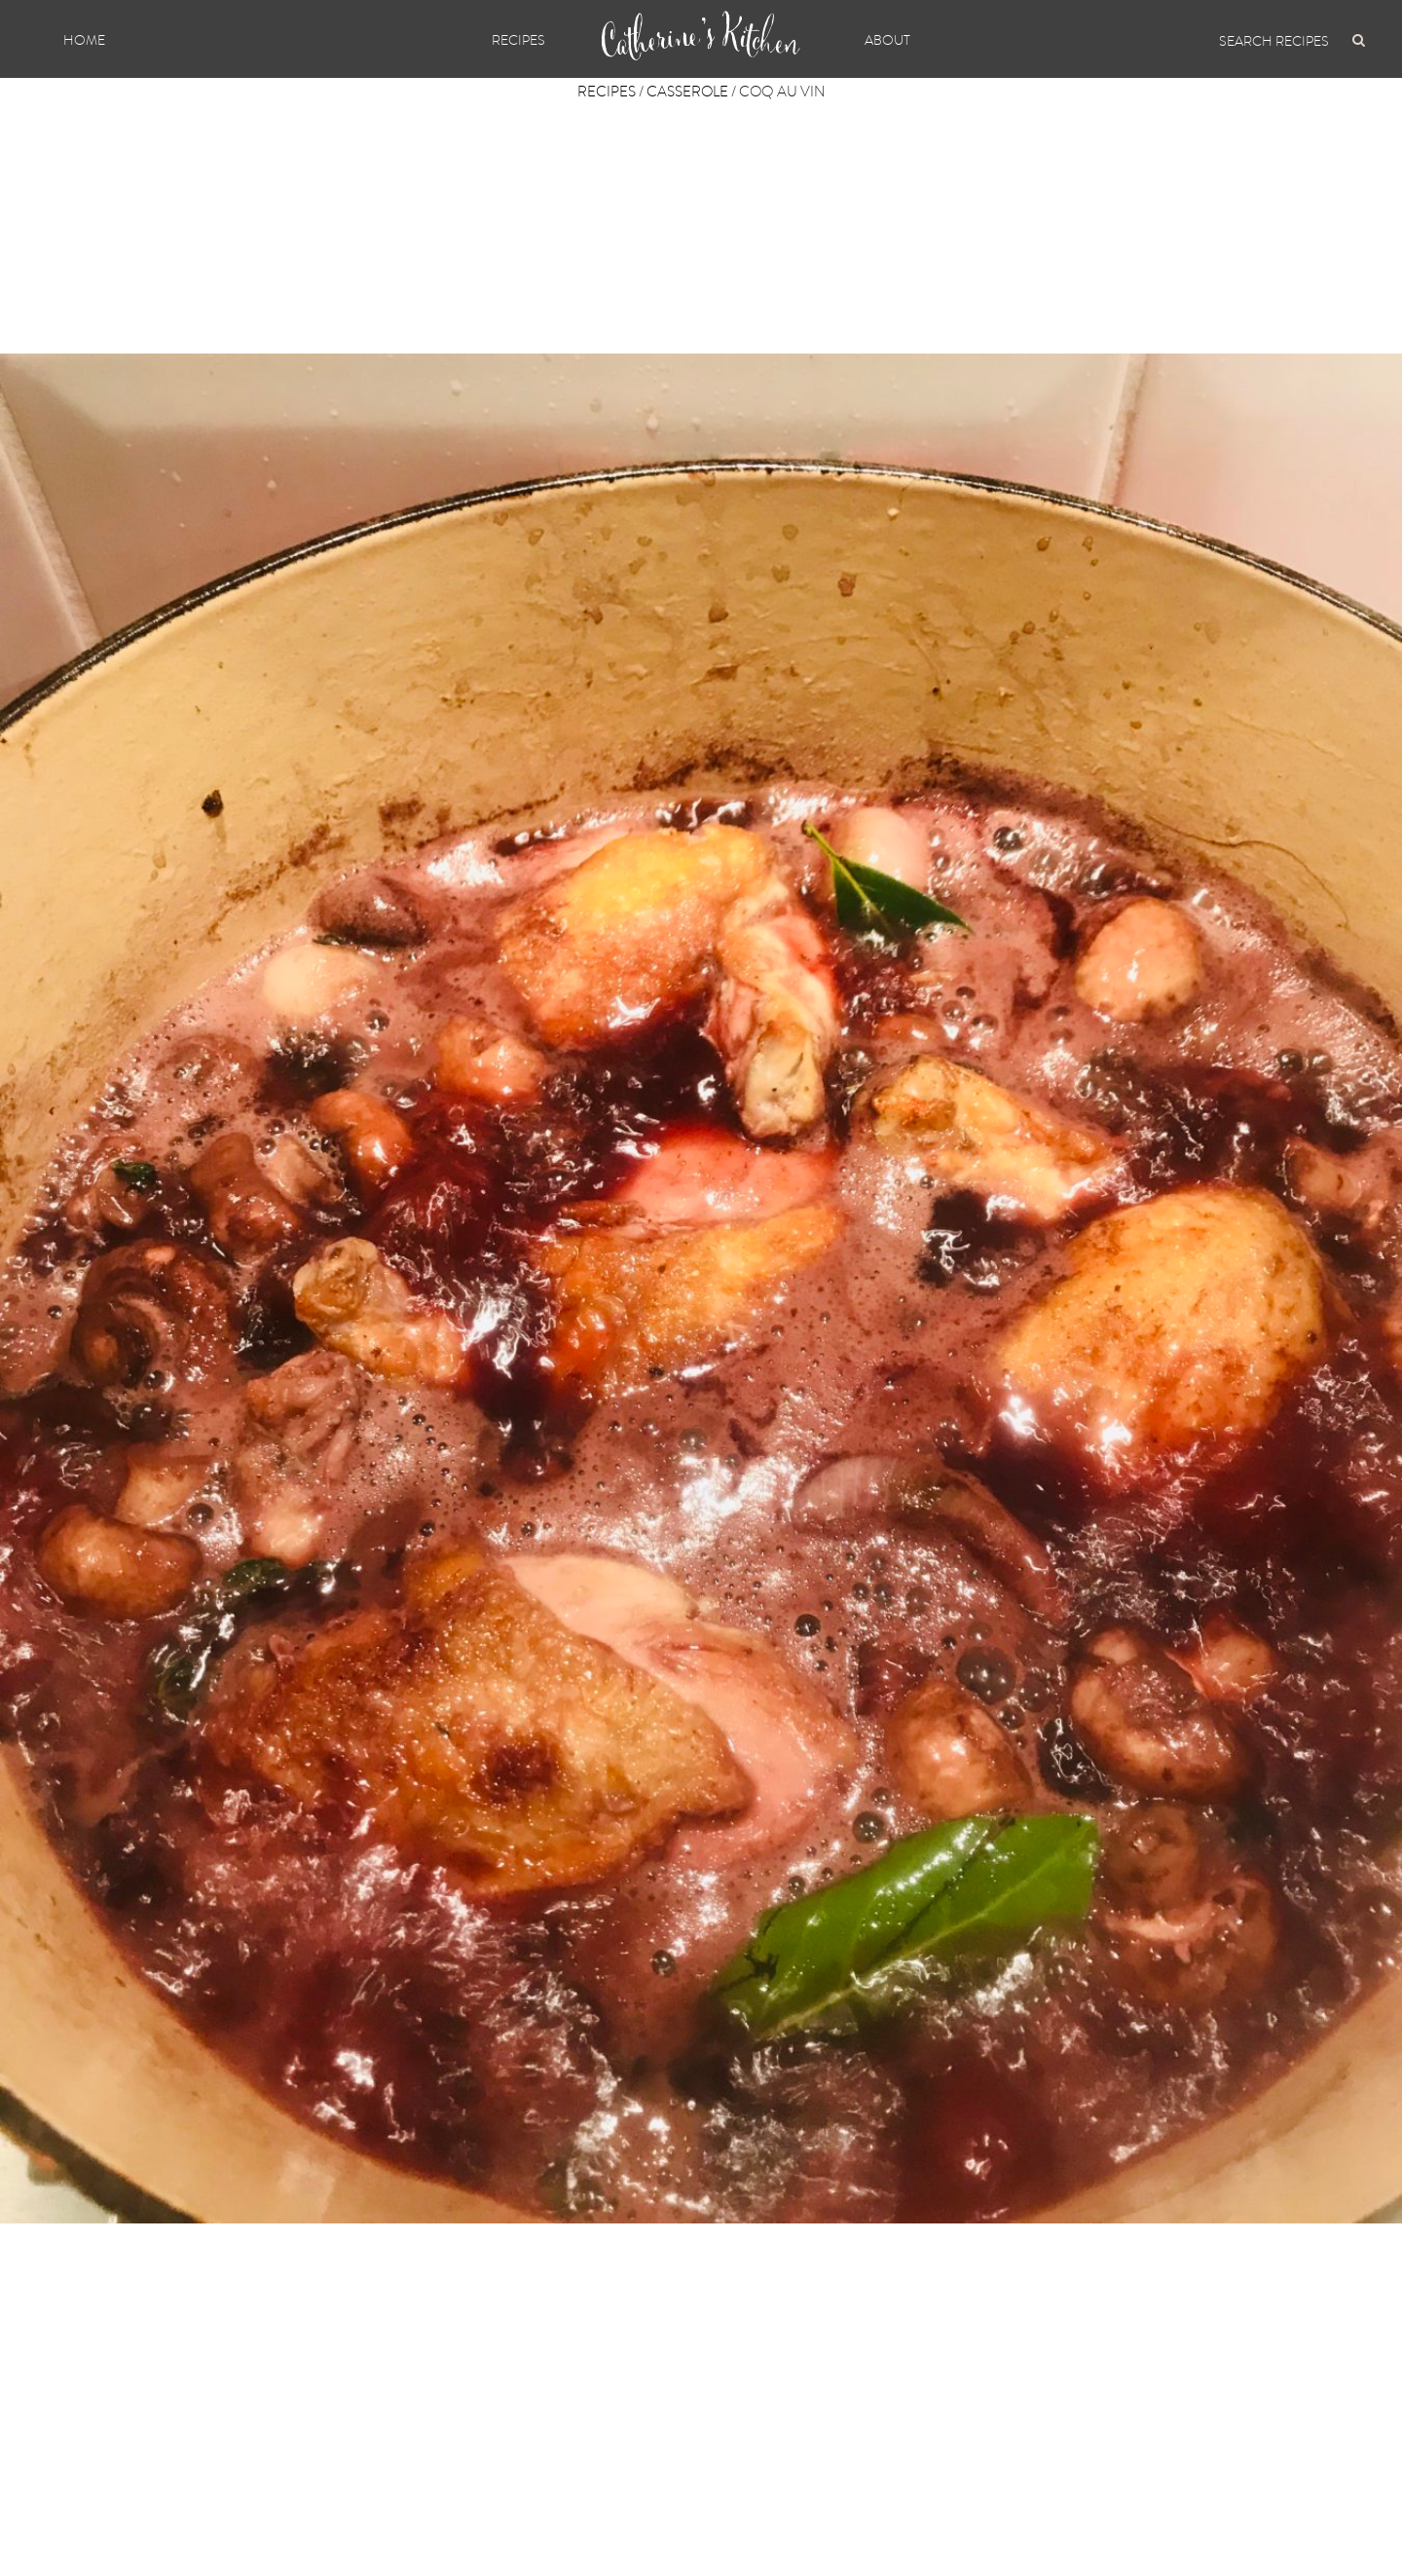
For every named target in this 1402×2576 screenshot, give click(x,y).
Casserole (687, 91)
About (887, 40)
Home (84, 40)
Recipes (518, 40)
